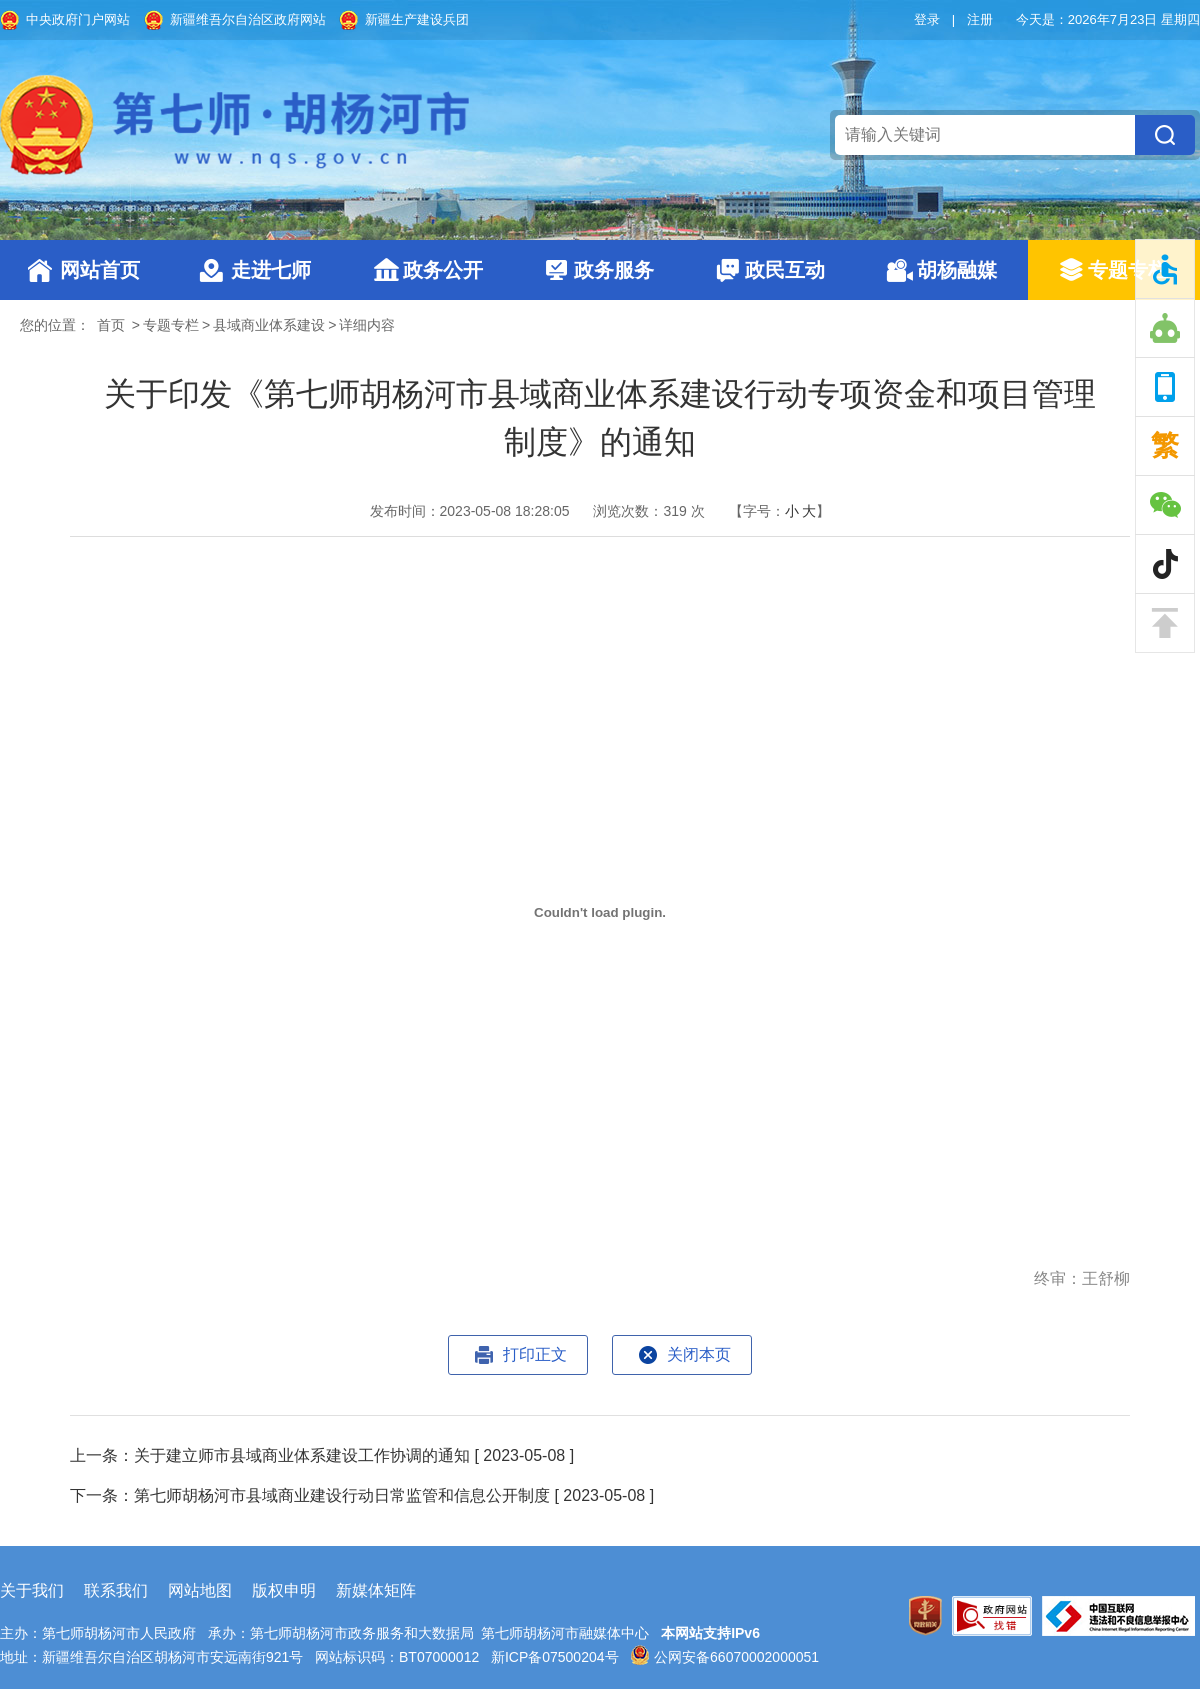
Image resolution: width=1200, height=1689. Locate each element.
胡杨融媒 (957, 270)
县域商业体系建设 (269, 325)
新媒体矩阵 (376, 1590)
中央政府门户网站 (78, 19)
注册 (980, 19)
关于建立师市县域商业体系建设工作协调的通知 (302, 1455)
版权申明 (284, 1590)
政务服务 (614, 270)
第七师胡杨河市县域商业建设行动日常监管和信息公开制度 (342, 1495)
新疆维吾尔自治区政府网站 (248, 19)
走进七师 (271, 270)
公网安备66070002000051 (724, 1657)
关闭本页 (699, 1354)
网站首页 (100, 270)
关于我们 (32, 1590)
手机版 (1165, 387)
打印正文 (535, 1354)
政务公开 (443, 270)
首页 (111, 325)
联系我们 (116, 1590)
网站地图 (200, 1590)
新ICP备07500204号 (555, 1657)
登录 (927, 19)
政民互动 (785, 270)
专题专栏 (1128, 270)
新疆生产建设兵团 (417, 19)
